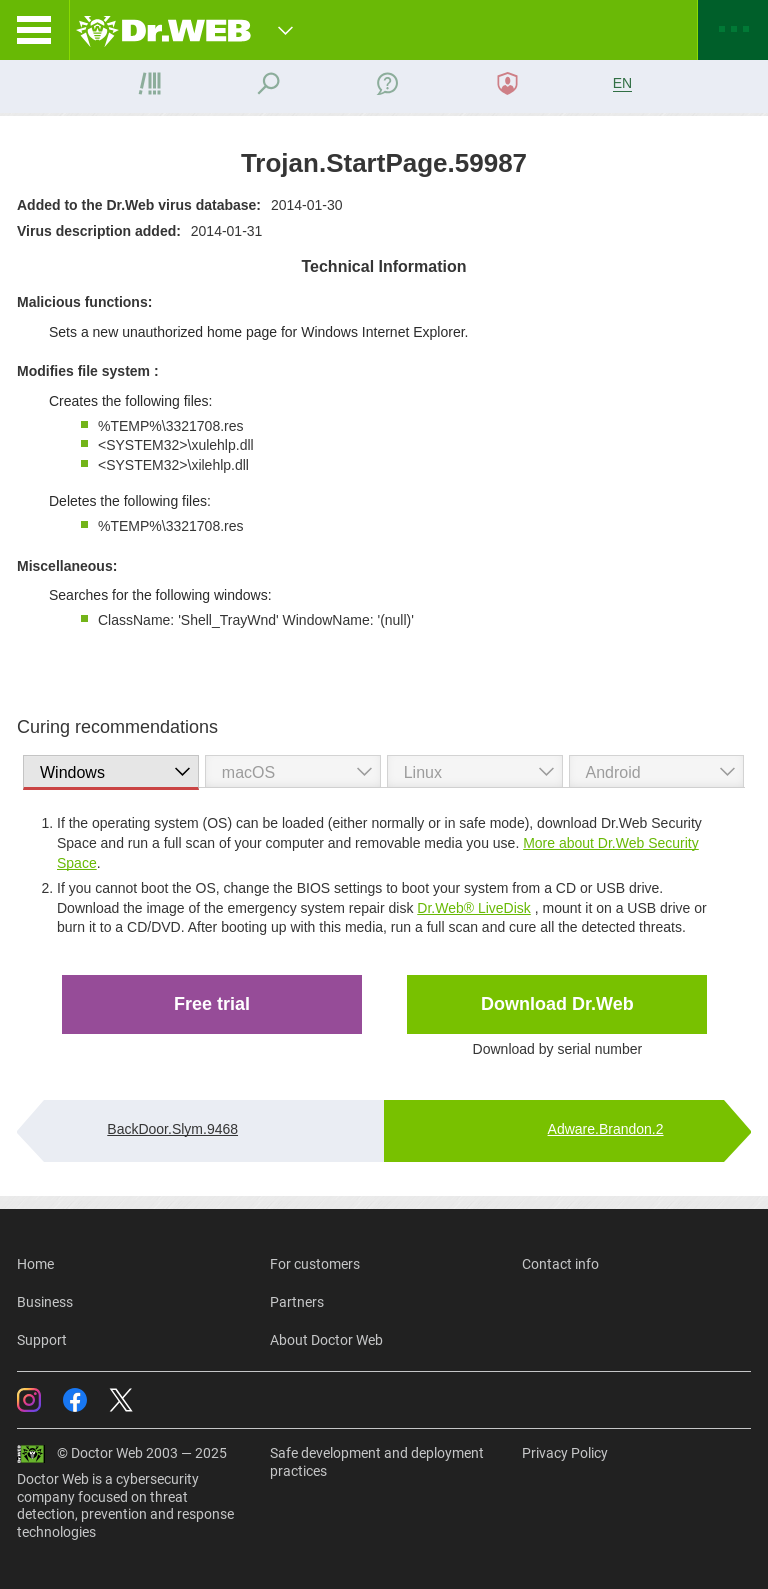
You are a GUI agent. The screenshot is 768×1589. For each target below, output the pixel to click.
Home (35, 1264)
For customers (315, 1264)
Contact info (560, 1264)
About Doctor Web (326, 1340)
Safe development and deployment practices (377, 1462)
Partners (297, 1302)
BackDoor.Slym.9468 (172, 1129)
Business (45, 1302)
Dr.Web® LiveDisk (474, 908)
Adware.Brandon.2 (606, 1129)
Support (42, 1340)
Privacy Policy (565, 1453)
